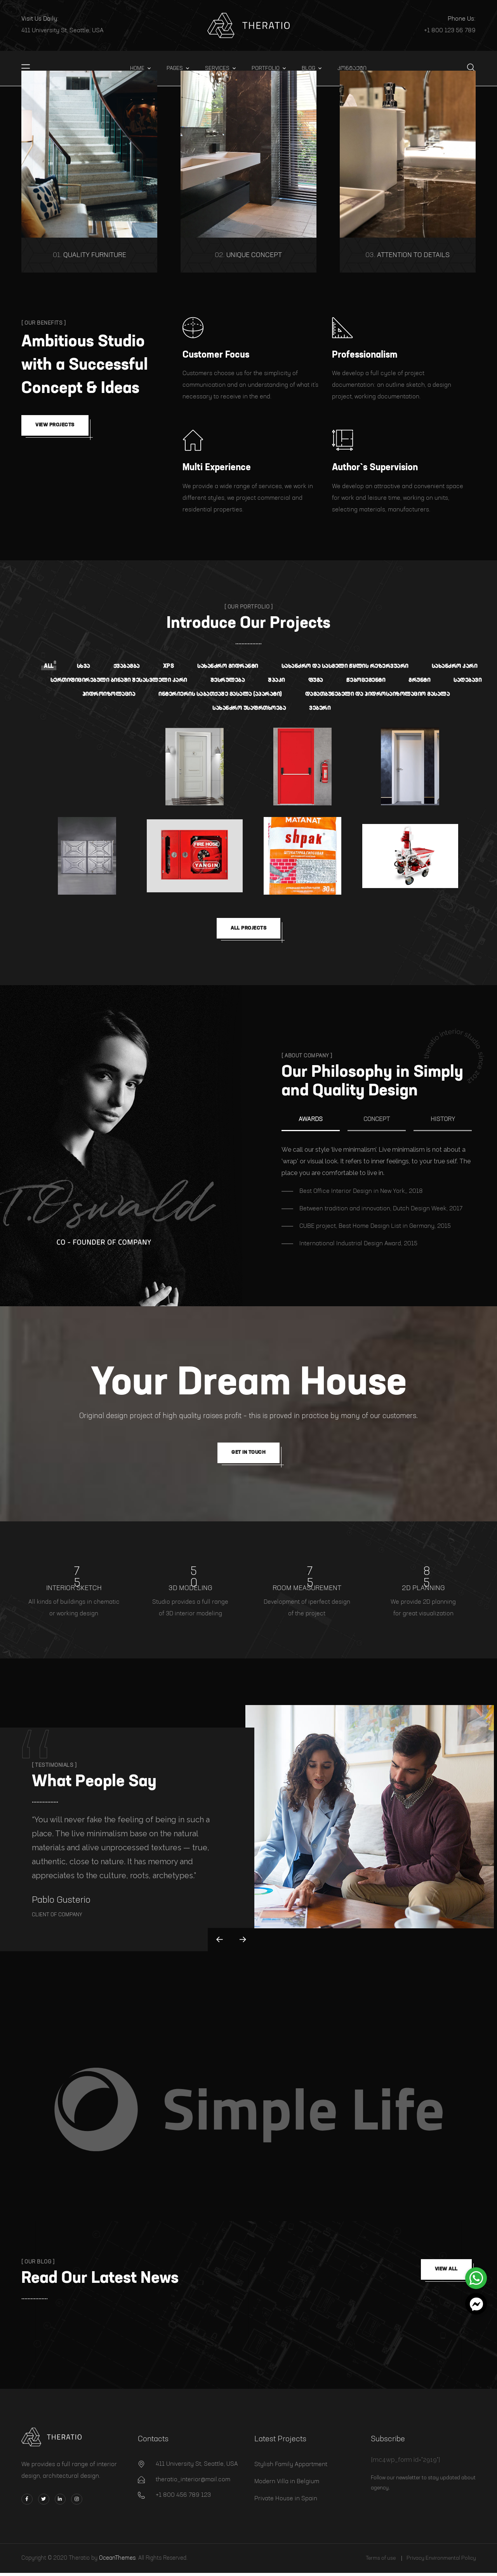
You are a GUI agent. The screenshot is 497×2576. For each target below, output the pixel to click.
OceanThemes (117, 2561)
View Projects (57, 425)
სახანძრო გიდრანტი (227, 666)
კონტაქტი (352, 68)
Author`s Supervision (375, 468)
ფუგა (315, 680)
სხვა (83, 666)
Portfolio (266, 68)
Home (137, 68)
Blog (308, 68)
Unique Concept (248, 255)
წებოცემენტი (366, 680)
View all (444, 2273)
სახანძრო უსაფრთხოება (249, 708)
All (49, 666)
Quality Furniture (89, 255)
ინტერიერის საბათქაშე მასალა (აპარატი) (220, 694)
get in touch (248, 1455)
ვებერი (319, 708)
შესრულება (227, 680)
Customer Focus (215, 355)
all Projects (248, 928)
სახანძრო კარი (455, 666)
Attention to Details (407, 255)
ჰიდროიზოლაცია (109, 694)
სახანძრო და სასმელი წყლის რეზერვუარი (345, 666)
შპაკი (276, 680)
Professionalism (365, 355)
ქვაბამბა (126, 666)
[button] (476, 2304)
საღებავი (467, 680)
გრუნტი (419, 680)
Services (217, 68)
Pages (175, 68)
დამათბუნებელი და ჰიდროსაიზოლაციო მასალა (377, 694)
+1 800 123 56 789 (450, 31)
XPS (168, 666)
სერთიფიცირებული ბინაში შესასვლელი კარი (118, 680)
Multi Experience (216, 468)
